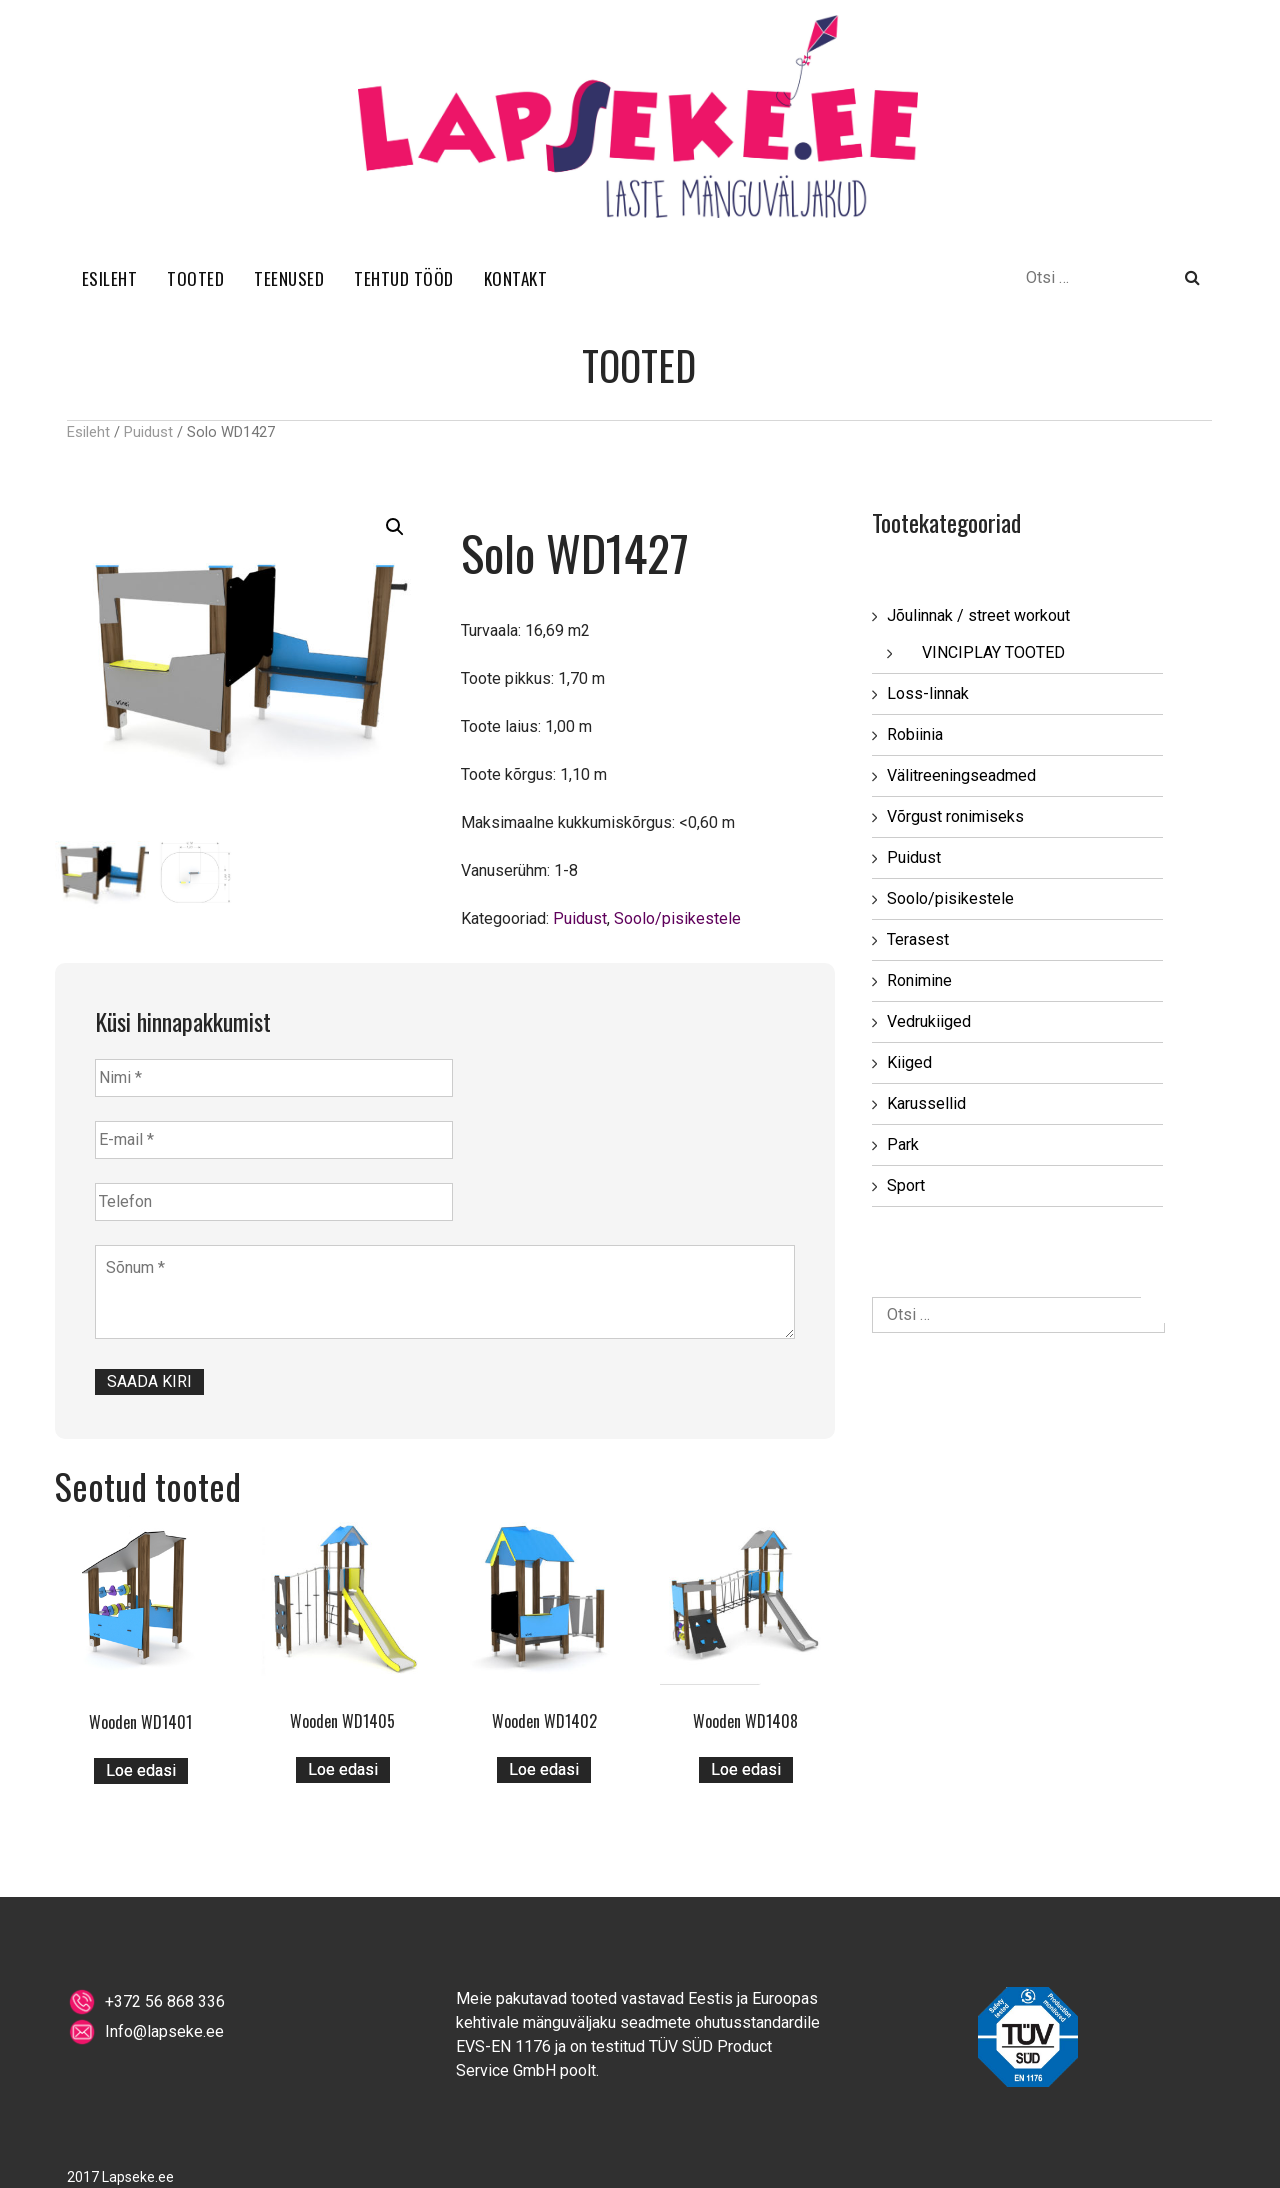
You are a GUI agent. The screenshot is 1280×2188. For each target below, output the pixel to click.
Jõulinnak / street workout (978, 615)
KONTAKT (516, 278)
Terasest (918, 939)
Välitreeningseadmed (961, 775)
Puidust (148, 432)
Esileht (88, 432)
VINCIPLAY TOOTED (993, 652)
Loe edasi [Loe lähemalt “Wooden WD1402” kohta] (544, 1769)
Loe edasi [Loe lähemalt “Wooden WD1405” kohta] (343, 1769)
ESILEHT (110, 278)
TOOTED (195, 278)
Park (903, 1144)
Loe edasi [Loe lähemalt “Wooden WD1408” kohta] (746, 1769)
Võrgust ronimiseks (955, 816)
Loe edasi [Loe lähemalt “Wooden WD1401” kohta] (141, 1770)
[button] (395, 527)
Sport (906, 1185)
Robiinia (915, 734)
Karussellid (926, 1103)
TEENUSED (289, 278)
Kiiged (909, 1062)
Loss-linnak (928, 693)
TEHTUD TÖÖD (404, 278)
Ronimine (919, 980)
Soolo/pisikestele (677, 918)
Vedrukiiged (929, 1021)
